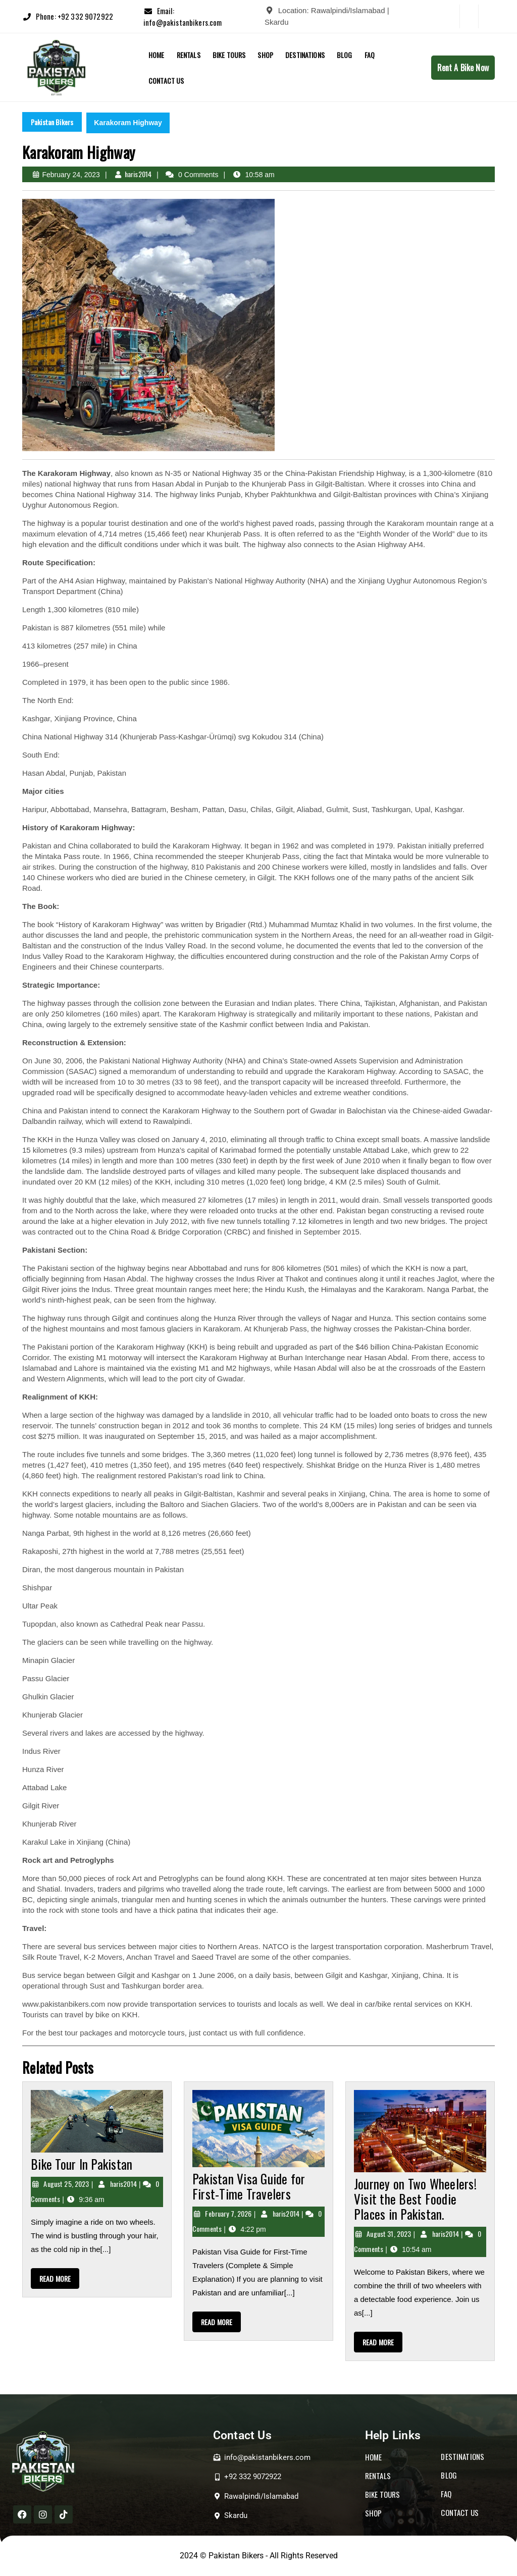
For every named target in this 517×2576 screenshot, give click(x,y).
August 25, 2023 (66, 2183)
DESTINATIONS (305, 54)
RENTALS (188, 54)
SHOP (373, 2512)
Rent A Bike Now (466, 65)
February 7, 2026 (229, 2213)
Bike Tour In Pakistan (81, 2164)
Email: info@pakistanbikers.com (197, 14)
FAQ (370, 54)
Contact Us (166, 80)
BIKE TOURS (229, 54)
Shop (265, 54)
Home (156, 54)
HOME (373, 2456)
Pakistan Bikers (52, 122)
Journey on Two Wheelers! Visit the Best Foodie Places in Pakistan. (415, 2198)
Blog (344, 54)
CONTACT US (460, 2512)
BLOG (449, 2475)
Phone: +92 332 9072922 (76, 14)
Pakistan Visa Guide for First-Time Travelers (248, 2186)
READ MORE (59, 2276)
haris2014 (138, 174)
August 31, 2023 (389, 2233)
